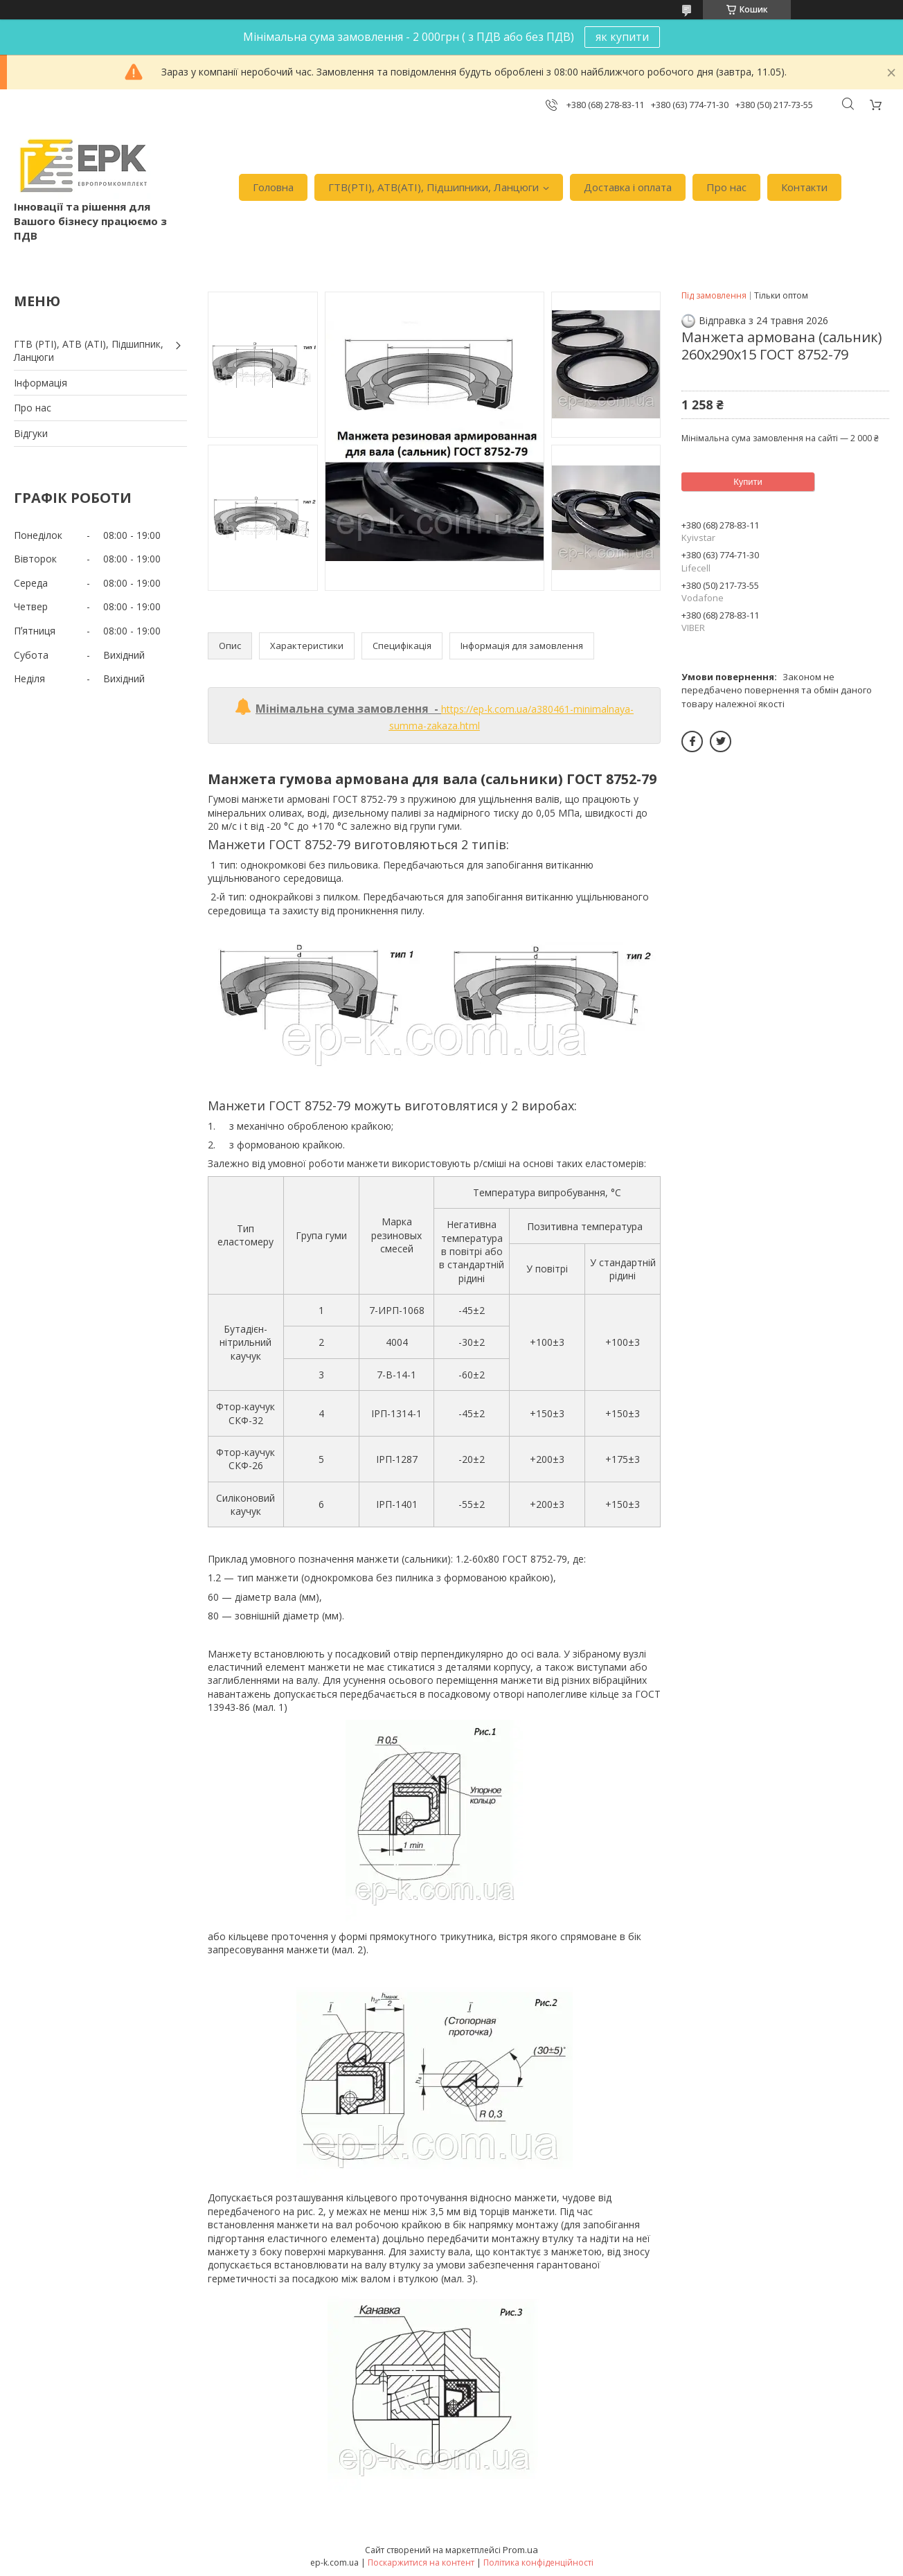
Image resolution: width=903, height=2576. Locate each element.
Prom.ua (520, 2549)
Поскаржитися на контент (421, 2562)
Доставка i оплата (628, 187)
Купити (747, 482)
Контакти (804, 187)
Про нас (726, 187)
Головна (273, 187)
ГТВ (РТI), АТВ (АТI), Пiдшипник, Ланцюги (88, 350)
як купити (622, 36)
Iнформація (40, 382)
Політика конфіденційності (538, 2562)
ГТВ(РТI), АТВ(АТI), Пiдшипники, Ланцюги (433, 187)
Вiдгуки (31, 433)
